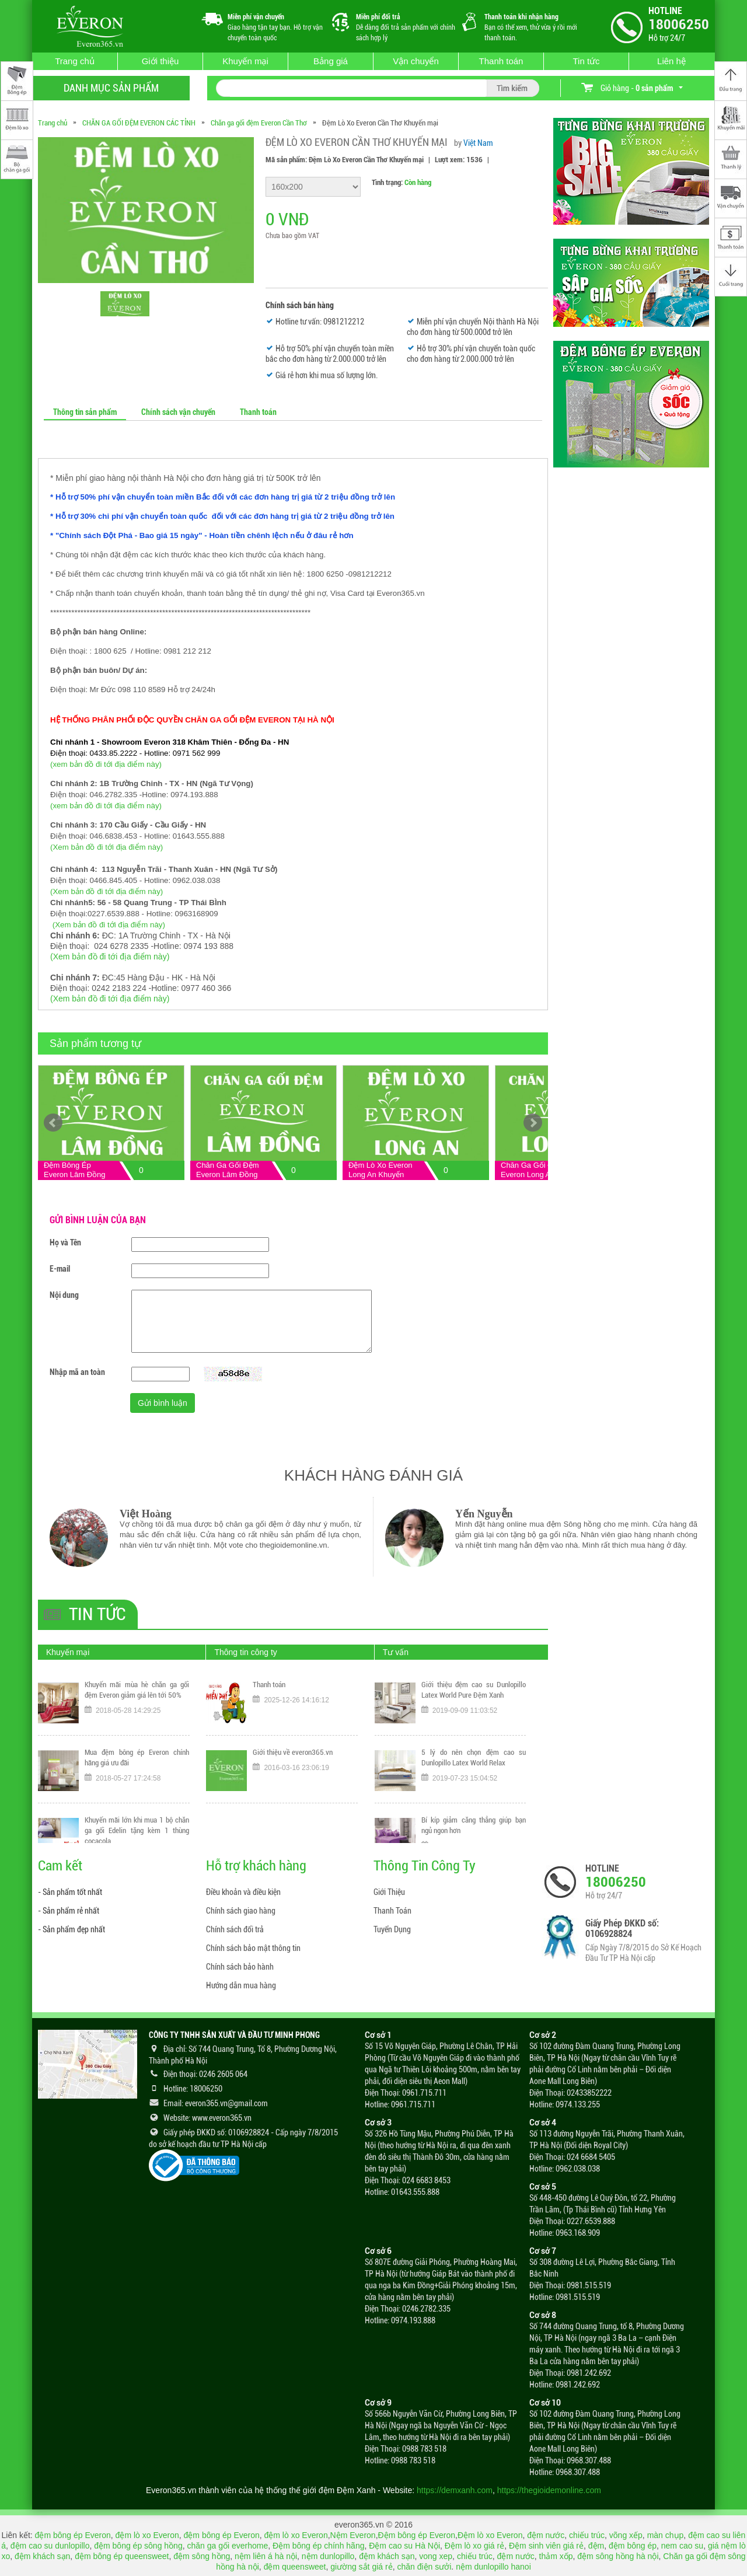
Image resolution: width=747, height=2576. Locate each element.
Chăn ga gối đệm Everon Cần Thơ (259, 122)
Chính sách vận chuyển (178, 412)
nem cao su (682, 2545)
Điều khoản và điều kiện (243, 1892)
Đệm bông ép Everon (417, 2535)
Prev (53, 1123)
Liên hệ (671, 61)
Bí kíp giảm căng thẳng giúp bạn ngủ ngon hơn (473, 1825)
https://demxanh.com (455, 2490)
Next (532, 1123)
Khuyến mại (245, 61)
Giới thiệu (160, 61)
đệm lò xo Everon (147, 2535)
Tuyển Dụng (392, 1929)
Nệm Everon (353, 2535)
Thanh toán (501, 61)
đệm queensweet (295, 2566)
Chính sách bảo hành (240, 1966)
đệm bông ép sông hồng (138, 2545)
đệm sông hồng (201, 2556)
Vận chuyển (416, 61)
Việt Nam (478, 143)
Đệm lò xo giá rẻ (474, 2545)
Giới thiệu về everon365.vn (293, 1752)
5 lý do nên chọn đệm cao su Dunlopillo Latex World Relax (473, 1757)
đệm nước (545, 2535)
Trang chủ (75, 61)
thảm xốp (556, 2556)
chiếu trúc (587, 2535)
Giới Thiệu (389, 1892)
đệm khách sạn (42, 2556)
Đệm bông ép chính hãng (318, 2545)
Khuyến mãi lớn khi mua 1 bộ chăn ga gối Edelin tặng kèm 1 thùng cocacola (137, 1830)
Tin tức (586, 61)
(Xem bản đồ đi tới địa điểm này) (106, 847)
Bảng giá (330, 61)
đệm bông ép (633, 2545)
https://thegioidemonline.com (549, 2490)
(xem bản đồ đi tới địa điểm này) (106, 764)
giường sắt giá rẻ (361, 2566)
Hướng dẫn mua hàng (241, 1985)
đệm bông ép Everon (73, 2535)
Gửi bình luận (162, 1403)
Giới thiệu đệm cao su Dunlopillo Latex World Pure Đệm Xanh (473, 1689)
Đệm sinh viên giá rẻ (546, 2545)
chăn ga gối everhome (227, 2545)
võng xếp (626, 2535)
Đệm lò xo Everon (490, 2535)
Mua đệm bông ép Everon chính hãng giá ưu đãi (137, 1757)
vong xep (435, 2556)
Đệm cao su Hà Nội (404, 2545)
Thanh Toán (392, 1910)
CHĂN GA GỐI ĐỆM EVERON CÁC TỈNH (139, 122)
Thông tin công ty (245, 1652)
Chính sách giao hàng (240, 1910)
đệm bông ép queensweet (122, 2556)
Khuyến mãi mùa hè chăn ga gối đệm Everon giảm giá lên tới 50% (137, 1689)
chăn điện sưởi (424, 2566)
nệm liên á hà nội (266, 2556)
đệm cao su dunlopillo (50, 2545)
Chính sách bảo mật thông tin (253, 1948)
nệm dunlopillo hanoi (493, 2566)
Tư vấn (396, 1652)
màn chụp (665, 2535)
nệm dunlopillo (328, 2556)
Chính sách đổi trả (235, 1929)
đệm (596, 2545)
